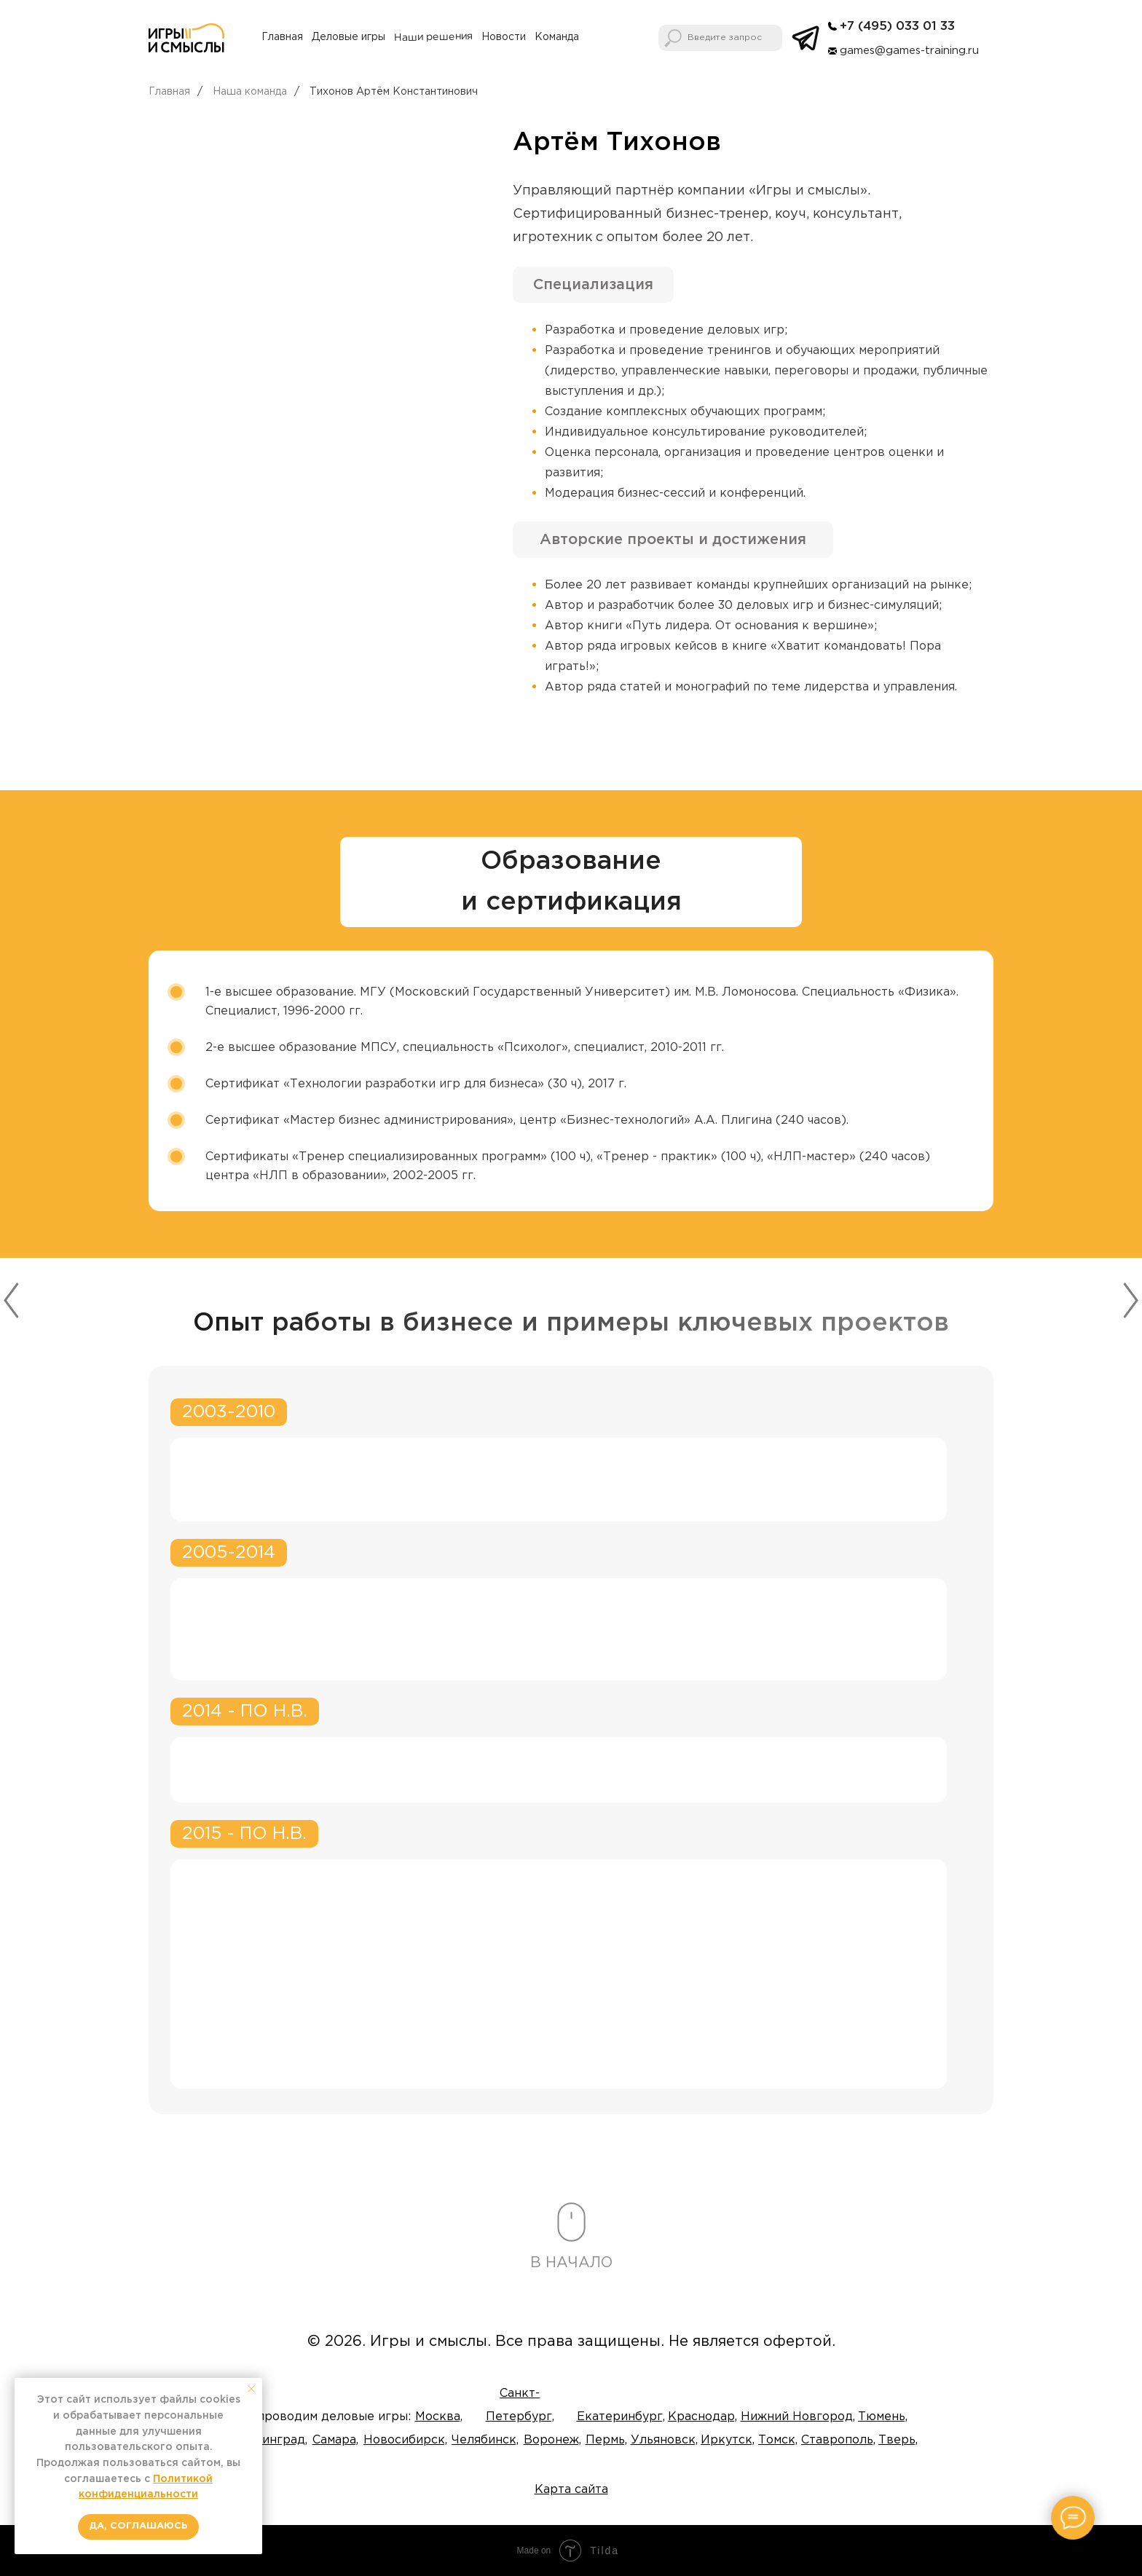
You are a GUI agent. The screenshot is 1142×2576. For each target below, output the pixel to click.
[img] (832, 26)
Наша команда (250, 91)
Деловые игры (348, 37)
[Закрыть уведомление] (251, 2389)
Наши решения (433, 37)
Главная (282, 37)
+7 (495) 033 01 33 (897, 26)
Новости (503, 37)
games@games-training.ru (909, 50)
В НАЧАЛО (571, 2262)
